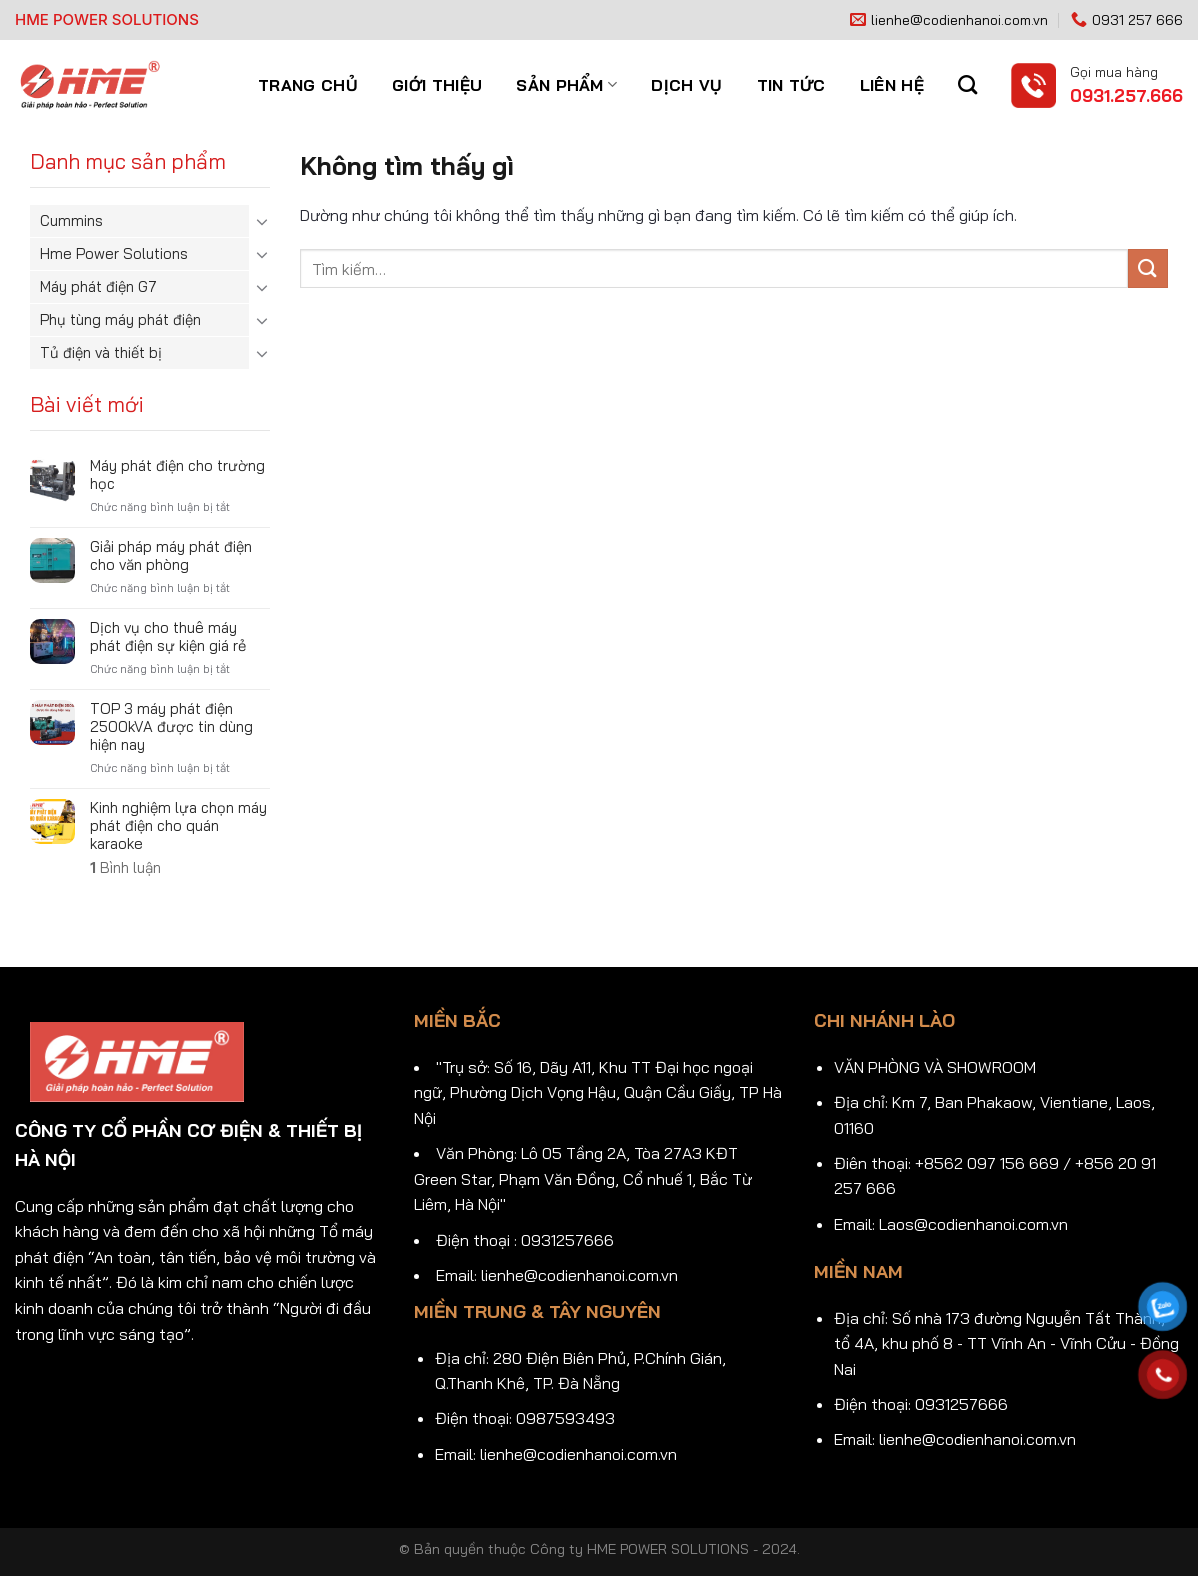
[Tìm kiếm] (967, 84)
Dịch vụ (686, 85)
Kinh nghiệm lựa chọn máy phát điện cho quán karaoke (178, 826)
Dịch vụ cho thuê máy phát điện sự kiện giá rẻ (168, 637)
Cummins (71, 220)
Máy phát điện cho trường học (177, 475)
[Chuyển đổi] (262, 221)
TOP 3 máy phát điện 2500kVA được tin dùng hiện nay (171, 727)
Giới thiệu (437, 85)
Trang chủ (308, 85)
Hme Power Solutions (114, 253)
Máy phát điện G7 (98, 286)
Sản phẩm (566, 85)
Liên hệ (892, 85)
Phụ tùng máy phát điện (120, 319)
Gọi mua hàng (1114, 71)
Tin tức (791, 85)
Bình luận (125, 868)
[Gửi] (1148, 268)
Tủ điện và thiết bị (101, 352)
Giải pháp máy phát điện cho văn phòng (171, 556)
